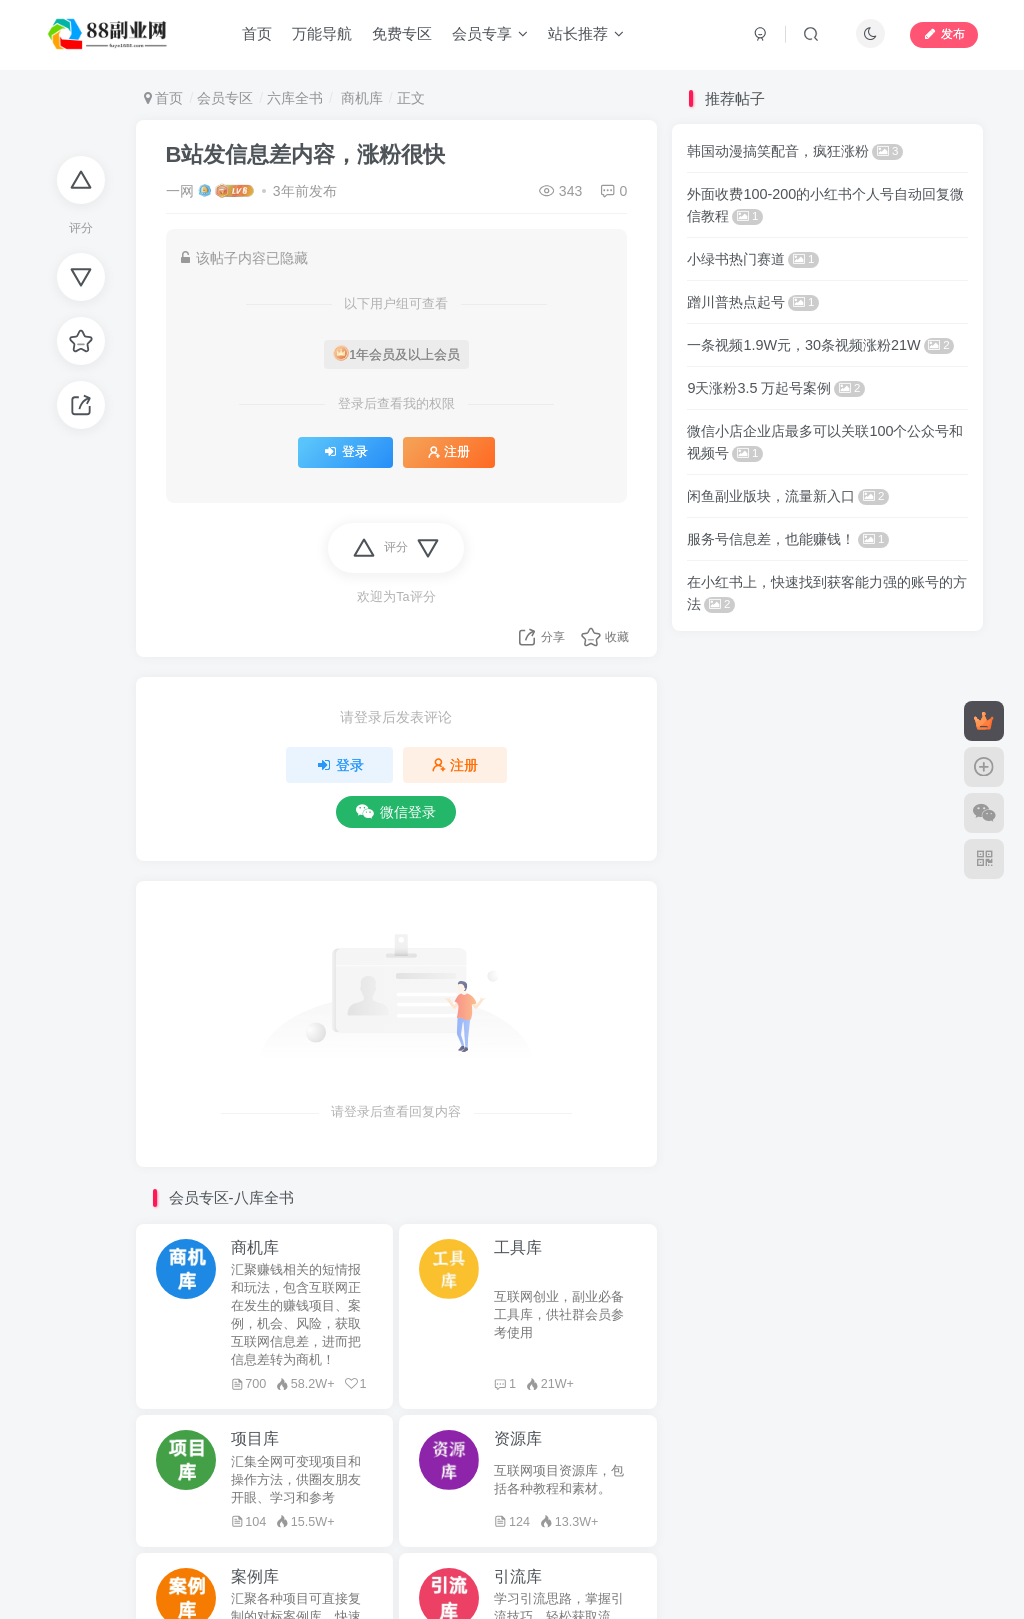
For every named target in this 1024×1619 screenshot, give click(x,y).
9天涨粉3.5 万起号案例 (776, 388)
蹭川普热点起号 (753, 302)
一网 (180, 191)
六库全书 (295, 98)
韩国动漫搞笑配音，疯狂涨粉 (795, 151)
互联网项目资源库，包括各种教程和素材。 (559, 1480)
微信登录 (396, 812)
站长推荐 (586, 33)
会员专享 (490, 33)
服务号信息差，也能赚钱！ (788, 539)
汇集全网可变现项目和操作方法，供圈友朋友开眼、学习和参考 (296, 1480)
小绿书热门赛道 (753, 259)
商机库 (360, 98)
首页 (257, 33)
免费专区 (402, 33)
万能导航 (322, 33)
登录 (345, 452)
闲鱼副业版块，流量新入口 (788, 496)
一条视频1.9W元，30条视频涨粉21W (820, 345)
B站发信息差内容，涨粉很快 (306, 154)
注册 (449, 452)
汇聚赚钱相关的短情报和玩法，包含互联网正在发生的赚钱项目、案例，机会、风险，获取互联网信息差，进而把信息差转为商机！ (296, 1315)
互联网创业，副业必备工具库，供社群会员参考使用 (559, 1315)
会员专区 (225, 98)
